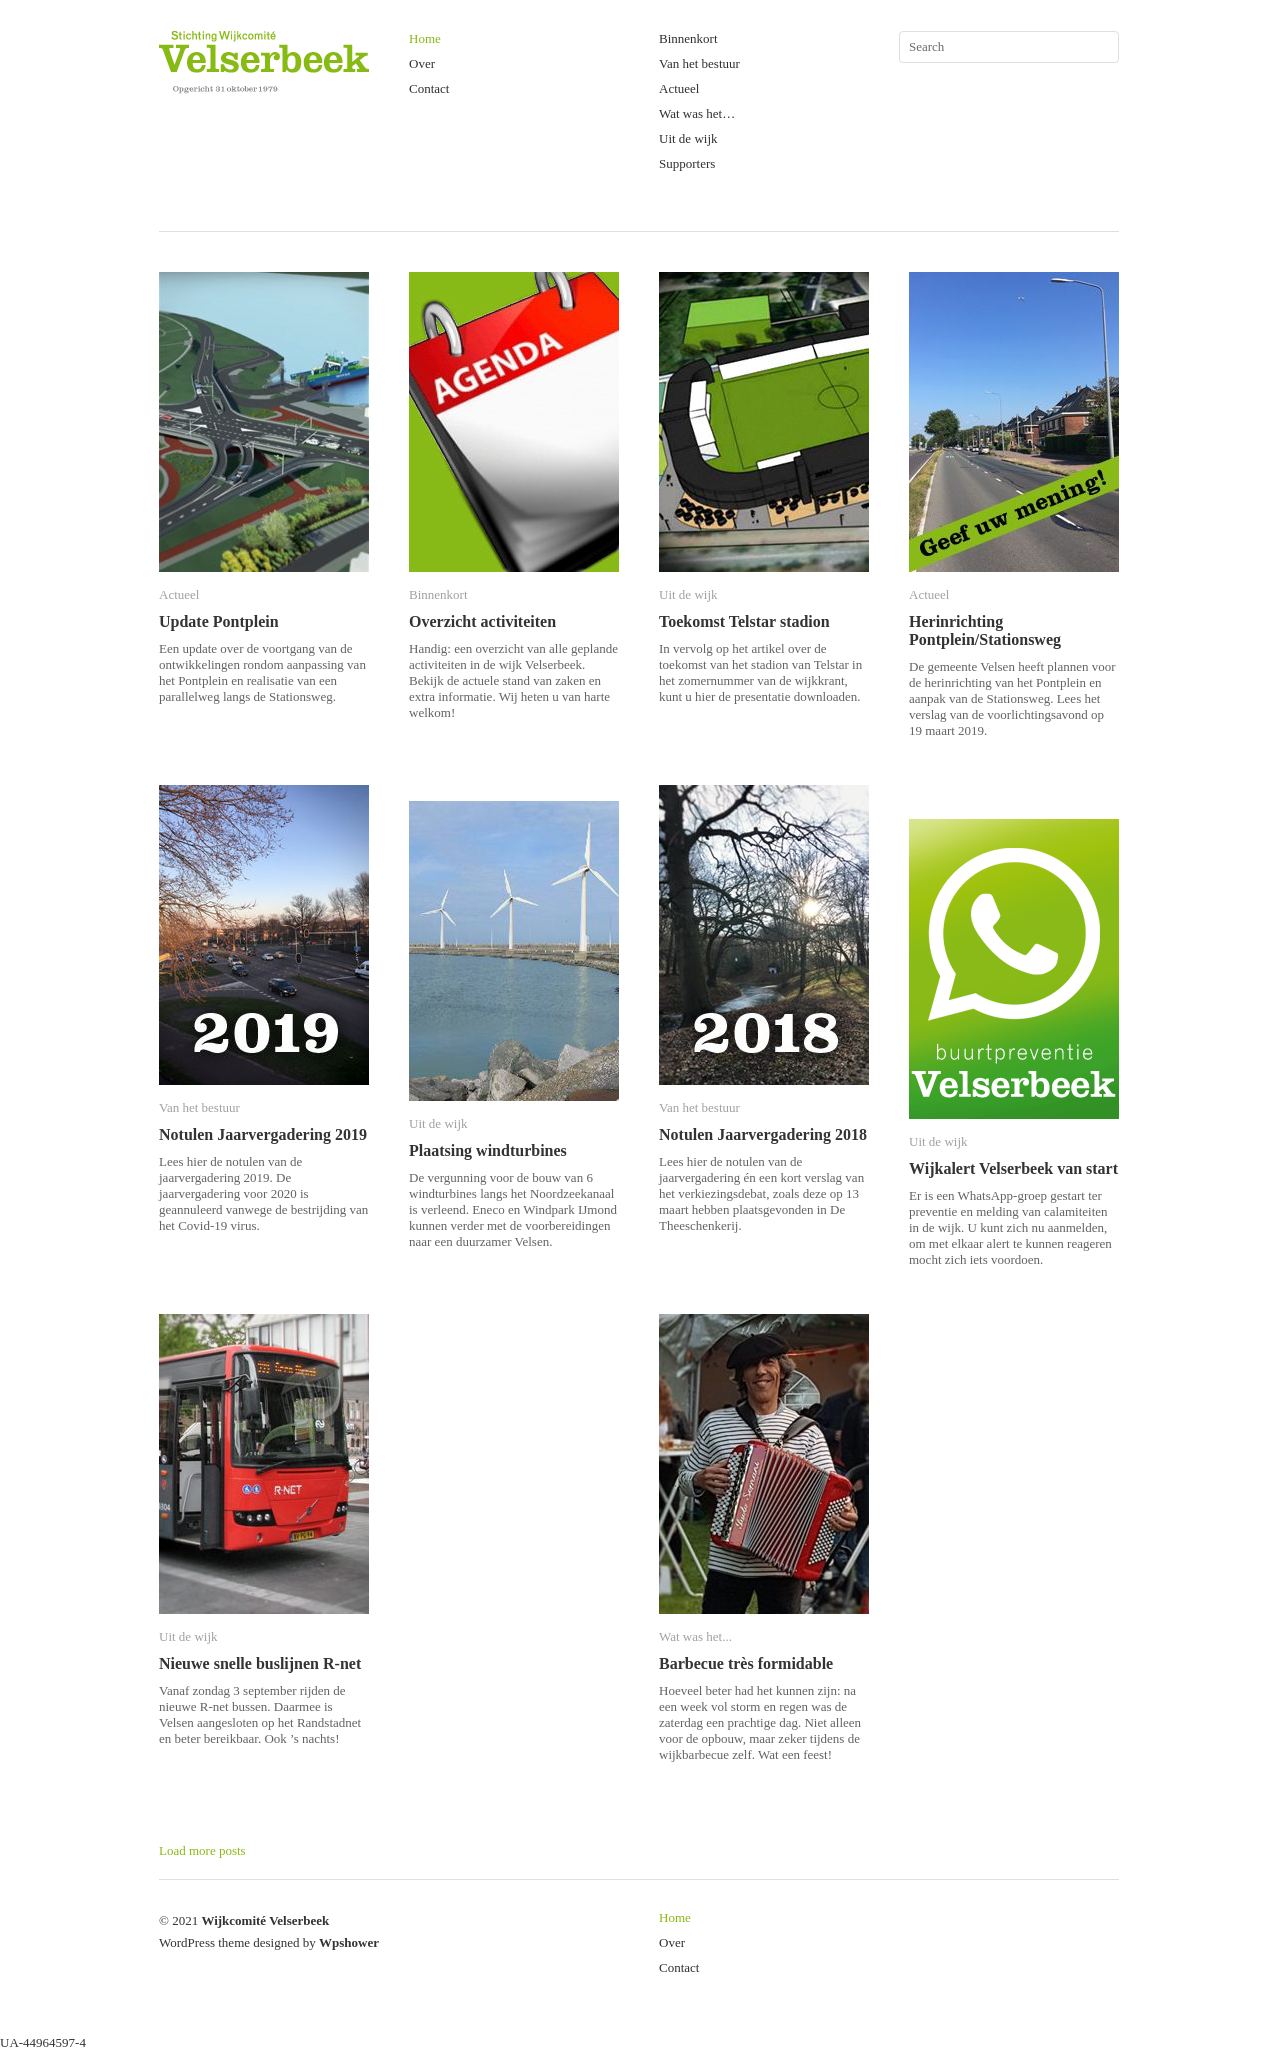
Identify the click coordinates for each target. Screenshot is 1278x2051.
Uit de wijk (688, 138)
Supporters (687, 163)
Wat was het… (697, 113)
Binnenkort (688, 38)
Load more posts (202, 1850)
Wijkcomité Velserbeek (265, 1920)
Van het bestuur (699, 63)
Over (422, 63)
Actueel (679, 88)
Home (425, 38)
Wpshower (349, 1942)
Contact (429, 88)
